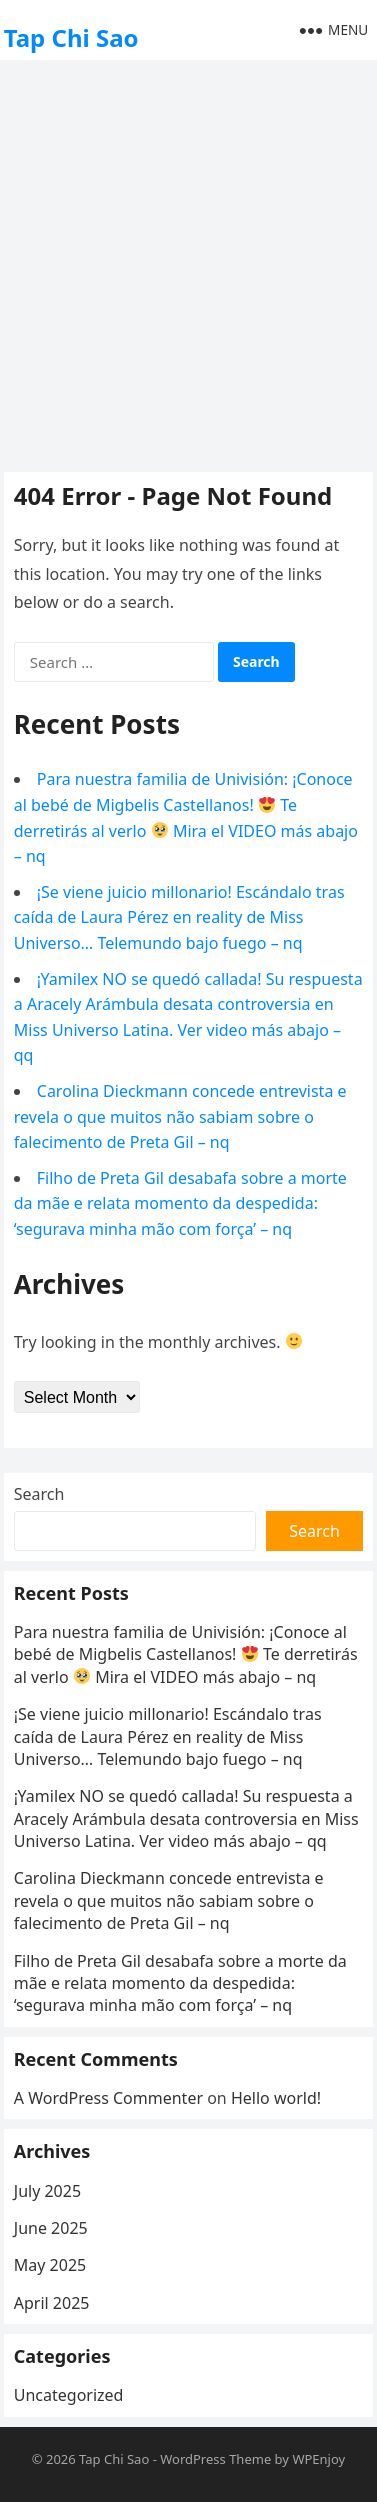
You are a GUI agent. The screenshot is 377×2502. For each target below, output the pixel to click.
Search (39, 1494)
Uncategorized (69, 2395)
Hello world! (276, 2098)
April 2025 (52, 2303)
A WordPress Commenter (108, 2098)
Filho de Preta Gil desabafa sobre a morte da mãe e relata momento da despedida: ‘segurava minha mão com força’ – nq (180, 1203)
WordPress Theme (215, 2459)
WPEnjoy (318, 2459)
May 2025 (50, 2265)
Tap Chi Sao (71, 37)
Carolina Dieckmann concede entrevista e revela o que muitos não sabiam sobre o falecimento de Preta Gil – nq (180, 1116)
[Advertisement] (188, 263)
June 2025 (51, 2228)
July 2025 (47, 2191)
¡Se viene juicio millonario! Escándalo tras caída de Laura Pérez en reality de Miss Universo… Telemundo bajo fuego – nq (179, 917)
